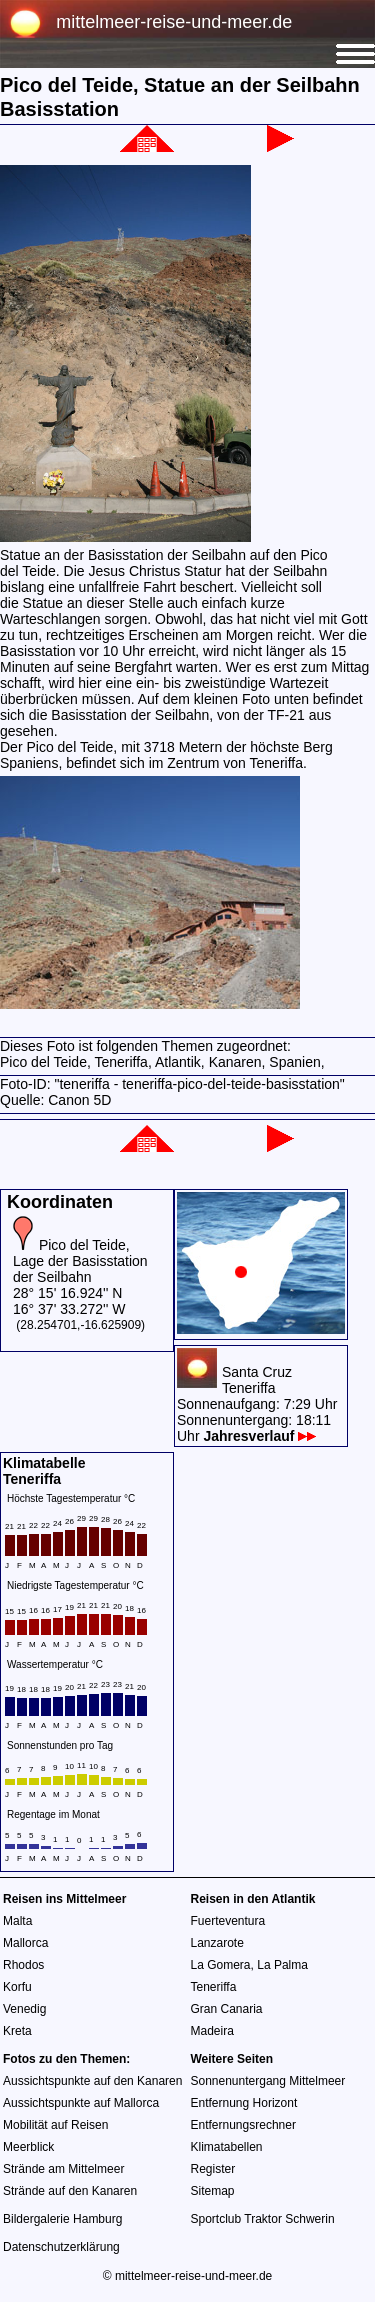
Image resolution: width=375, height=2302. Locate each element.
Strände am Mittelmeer (63, 2169)
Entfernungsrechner (243, 2125)
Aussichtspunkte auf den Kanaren (92, 2081)
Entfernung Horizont (244, 2103)
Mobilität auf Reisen (55, 2125)
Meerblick (28, 2147)
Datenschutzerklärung (61, 2247)
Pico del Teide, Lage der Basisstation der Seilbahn (80, 1261)
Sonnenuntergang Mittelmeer (268, 2081)
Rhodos (23, 1965)
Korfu (17, 1987)
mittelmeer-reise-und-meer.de (174, 22)
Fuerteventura (228, 1921)
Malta (17, 1921)
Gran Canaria (227, 2009)
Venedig (24, 2009)
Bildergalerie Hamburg (62, 2219)
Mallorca (25, 1943)
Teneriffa (214, 1987)
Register (213, 2169)
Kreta (17, 2031)
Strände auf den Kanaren (70, 2191)
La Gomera (221, 1965)
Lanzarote (217, 1943)
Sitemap (213, 2191)
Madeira (212, 2031)
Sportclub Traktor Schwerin (263, 2219)
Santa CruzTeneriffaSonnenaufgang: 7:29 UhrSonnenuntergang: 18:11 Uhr (257, 1404)
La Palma (282, 1965)
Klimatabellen (227, 2147)
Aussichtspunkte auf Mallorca (81, 2103)
